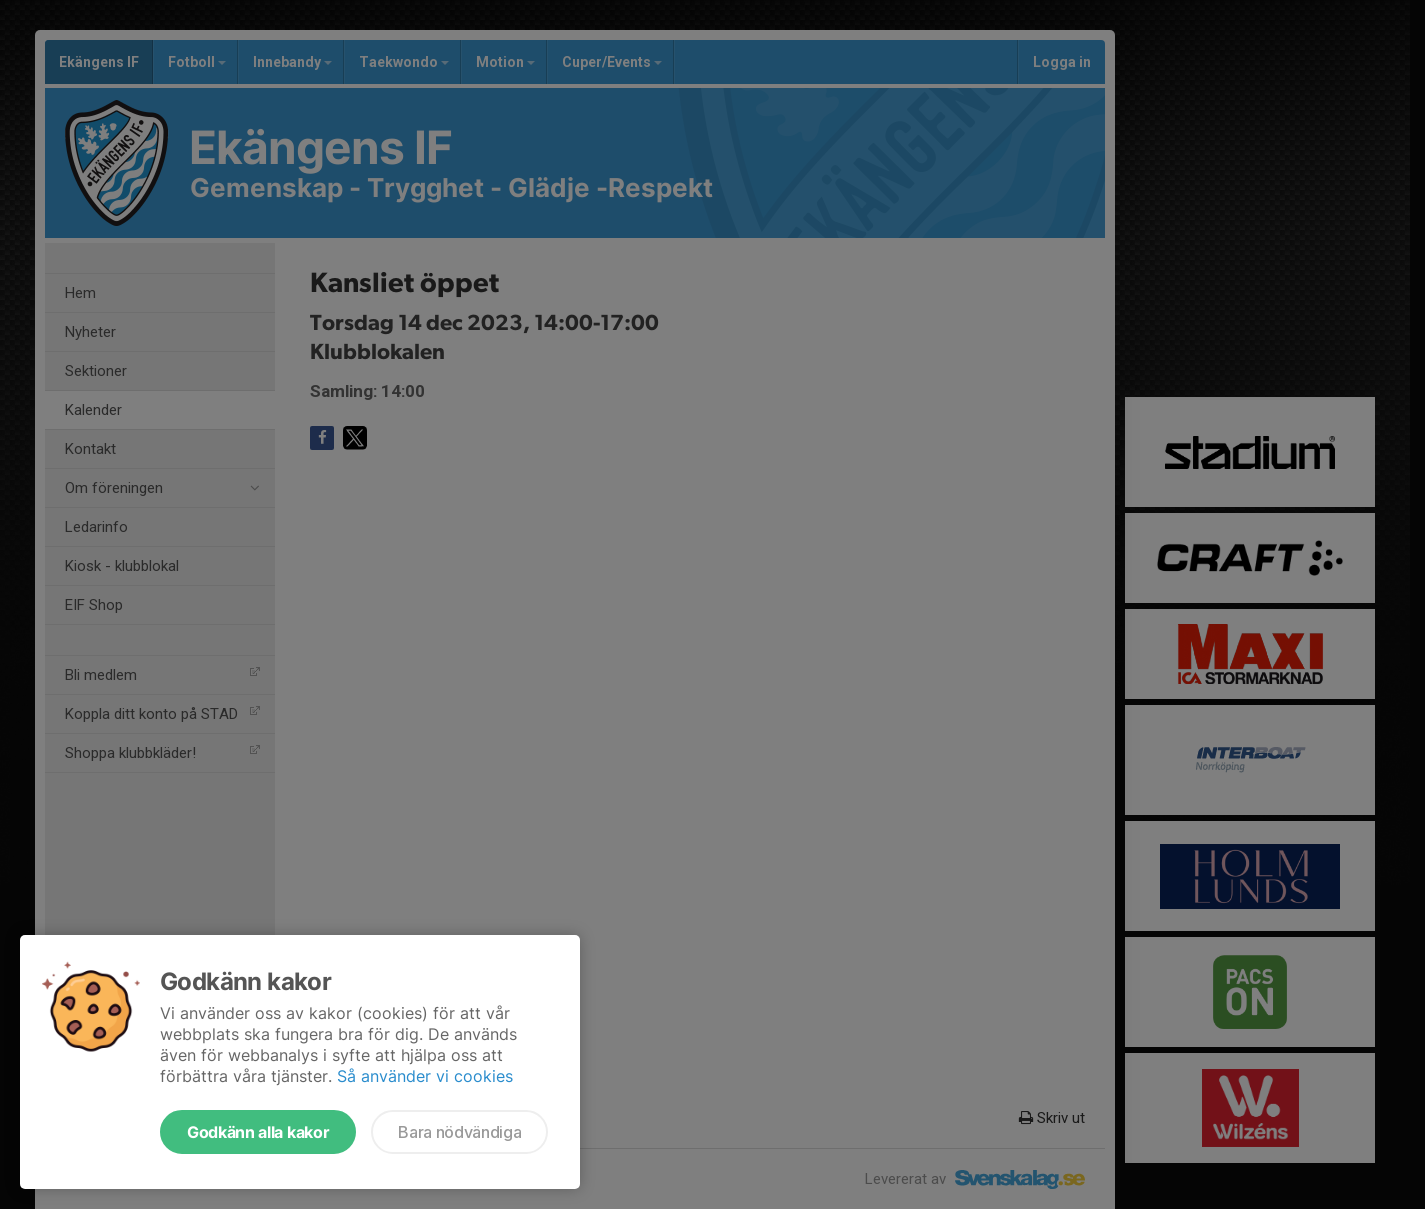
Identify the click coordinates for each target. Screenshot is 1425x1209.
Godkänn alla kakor (258, 1132)
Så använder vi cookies (425, 1076)
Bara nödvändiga (459, 1132)
